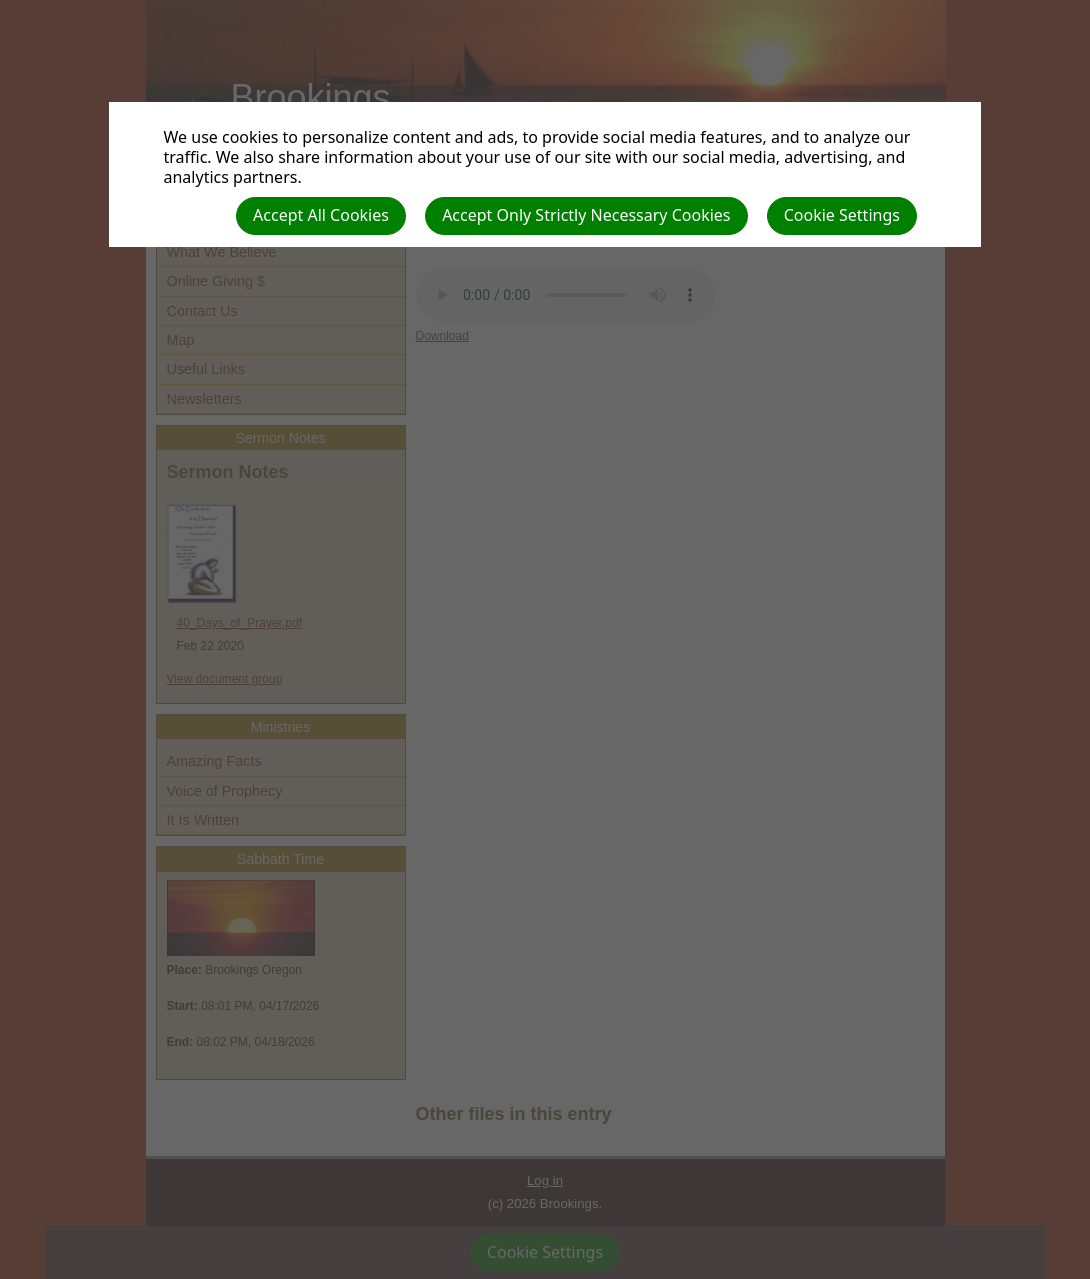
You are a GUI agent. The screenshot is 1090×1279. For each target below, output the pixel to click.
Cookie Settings (842, 215)
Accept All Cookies (321, 215)
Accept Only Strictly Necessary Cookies (586, 215)
